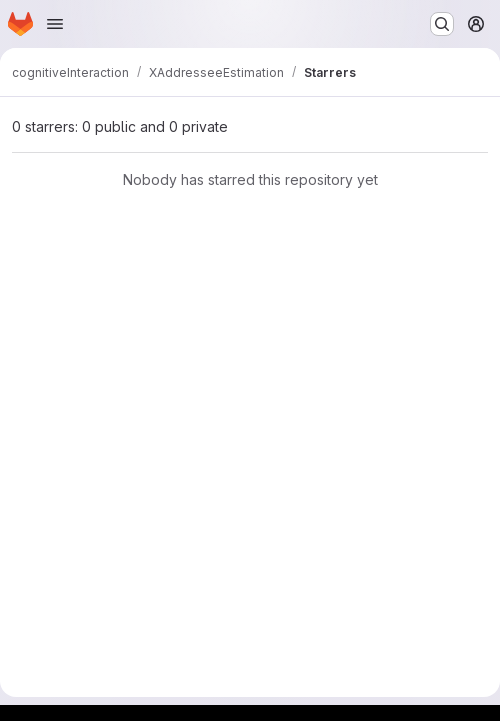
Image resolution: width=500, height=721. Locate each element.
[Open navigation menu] (55, 24)
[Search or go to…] (442, 24)
